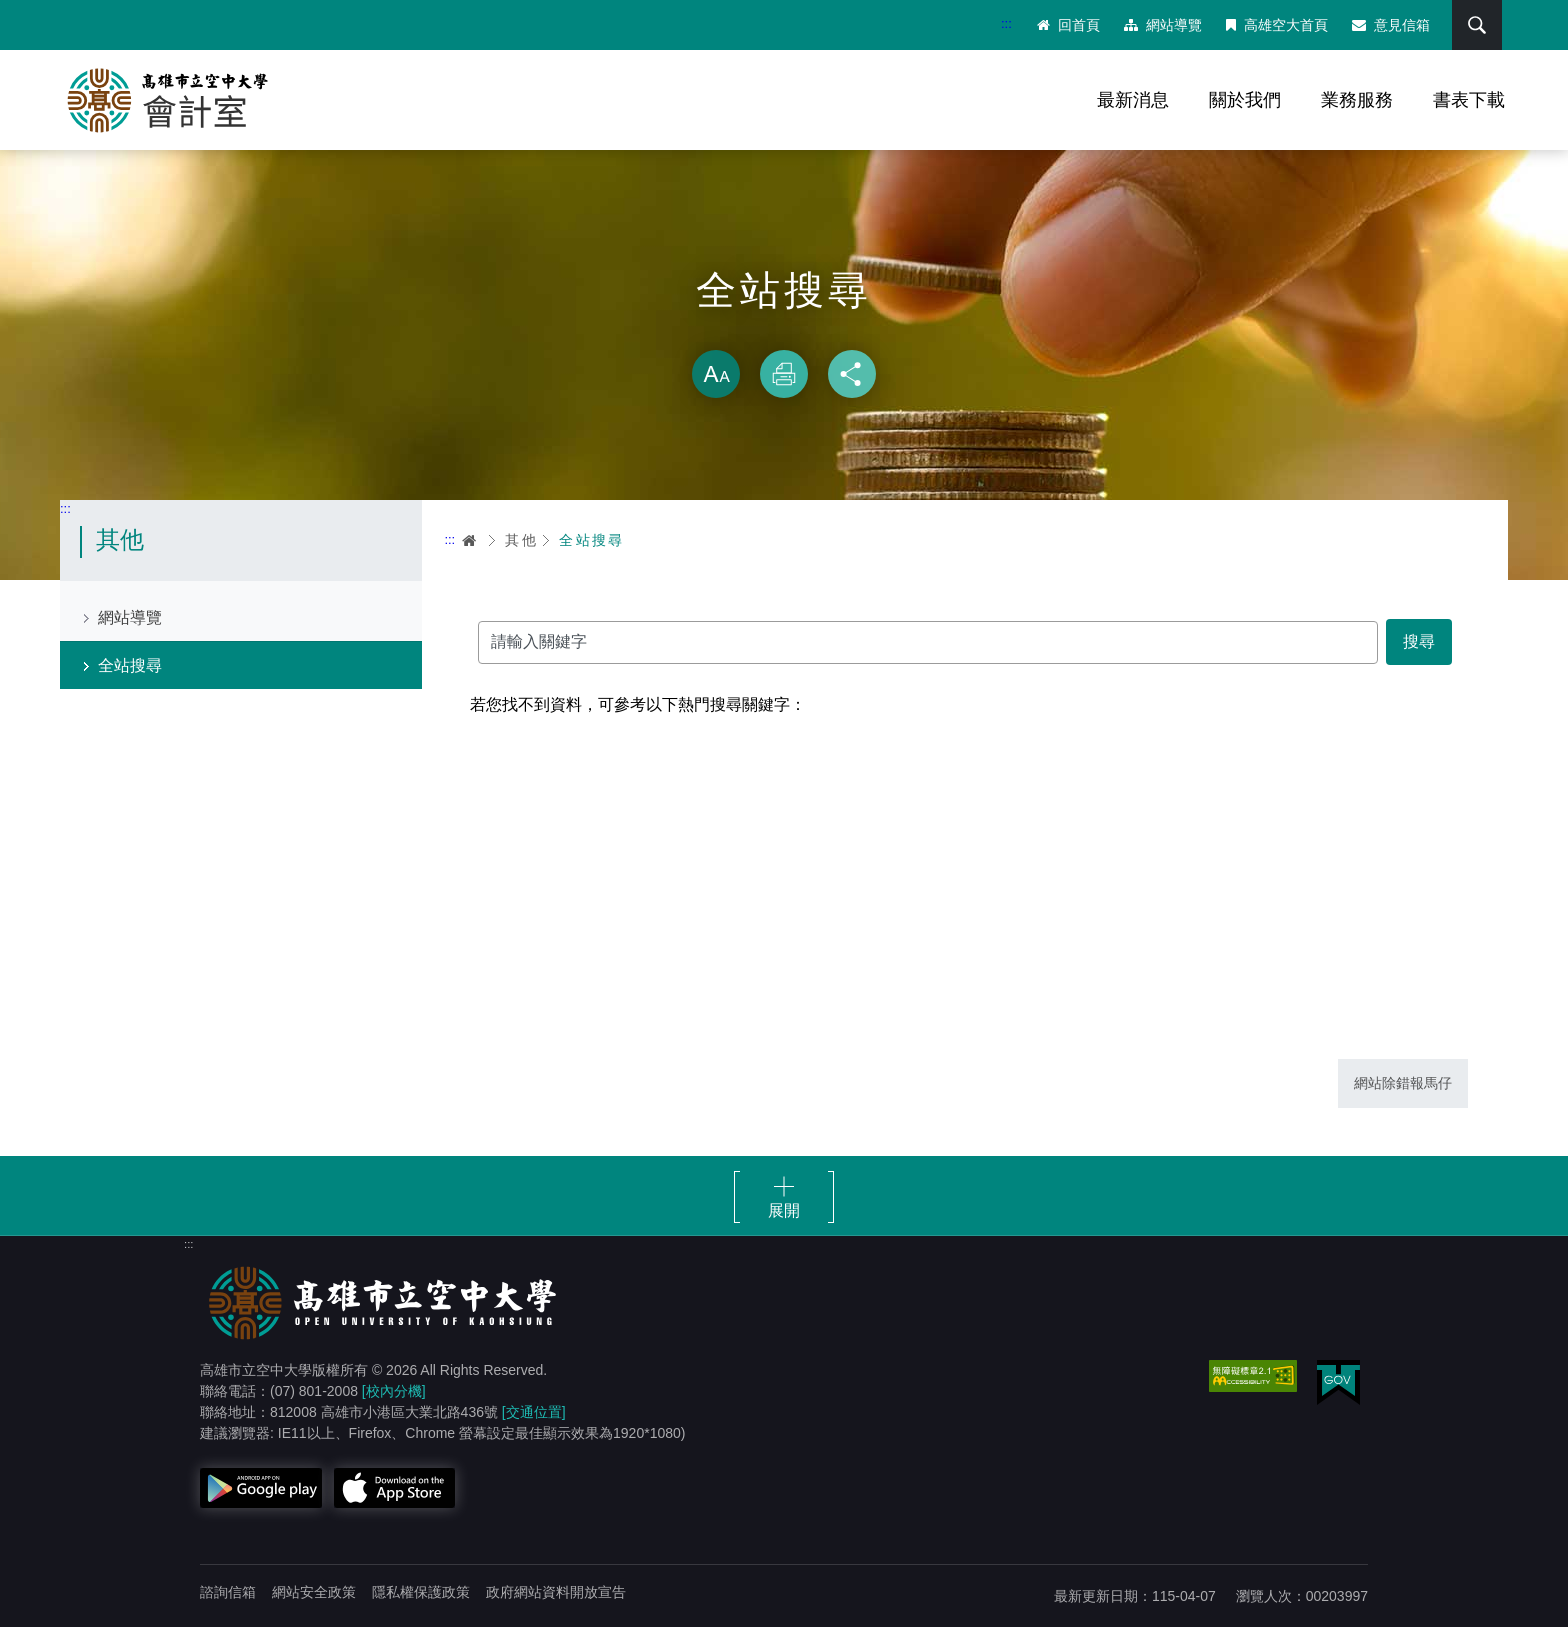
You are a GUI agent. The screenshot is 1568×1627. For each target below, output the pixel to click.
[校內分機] (394, 1391)
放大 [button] (716, 374)
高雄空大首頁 (1277, 25)
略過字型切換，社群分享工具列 (784, 330)
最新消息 (1133, 100)
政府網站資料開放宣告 (556, 1592)
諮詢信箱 (228, 1592)
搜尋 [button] (1477, 25)
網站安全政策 (314, 1592)
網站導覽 (1163, 25)
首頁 (470, 540)
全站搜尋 (130, 665)
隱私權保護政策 (421, 1592)
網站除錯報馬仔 (1403, 1083)
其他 (521, 540)
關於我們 (1245, 100)
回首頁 (1068, 25)
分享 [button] (852, 374)
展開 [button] (784, 1210)
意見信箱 (1391, 25)
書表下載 (1469, 100)
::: (1006, 23)
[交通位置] (534, 1412)
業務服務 (1357, 100)
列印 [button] (784, 374)
